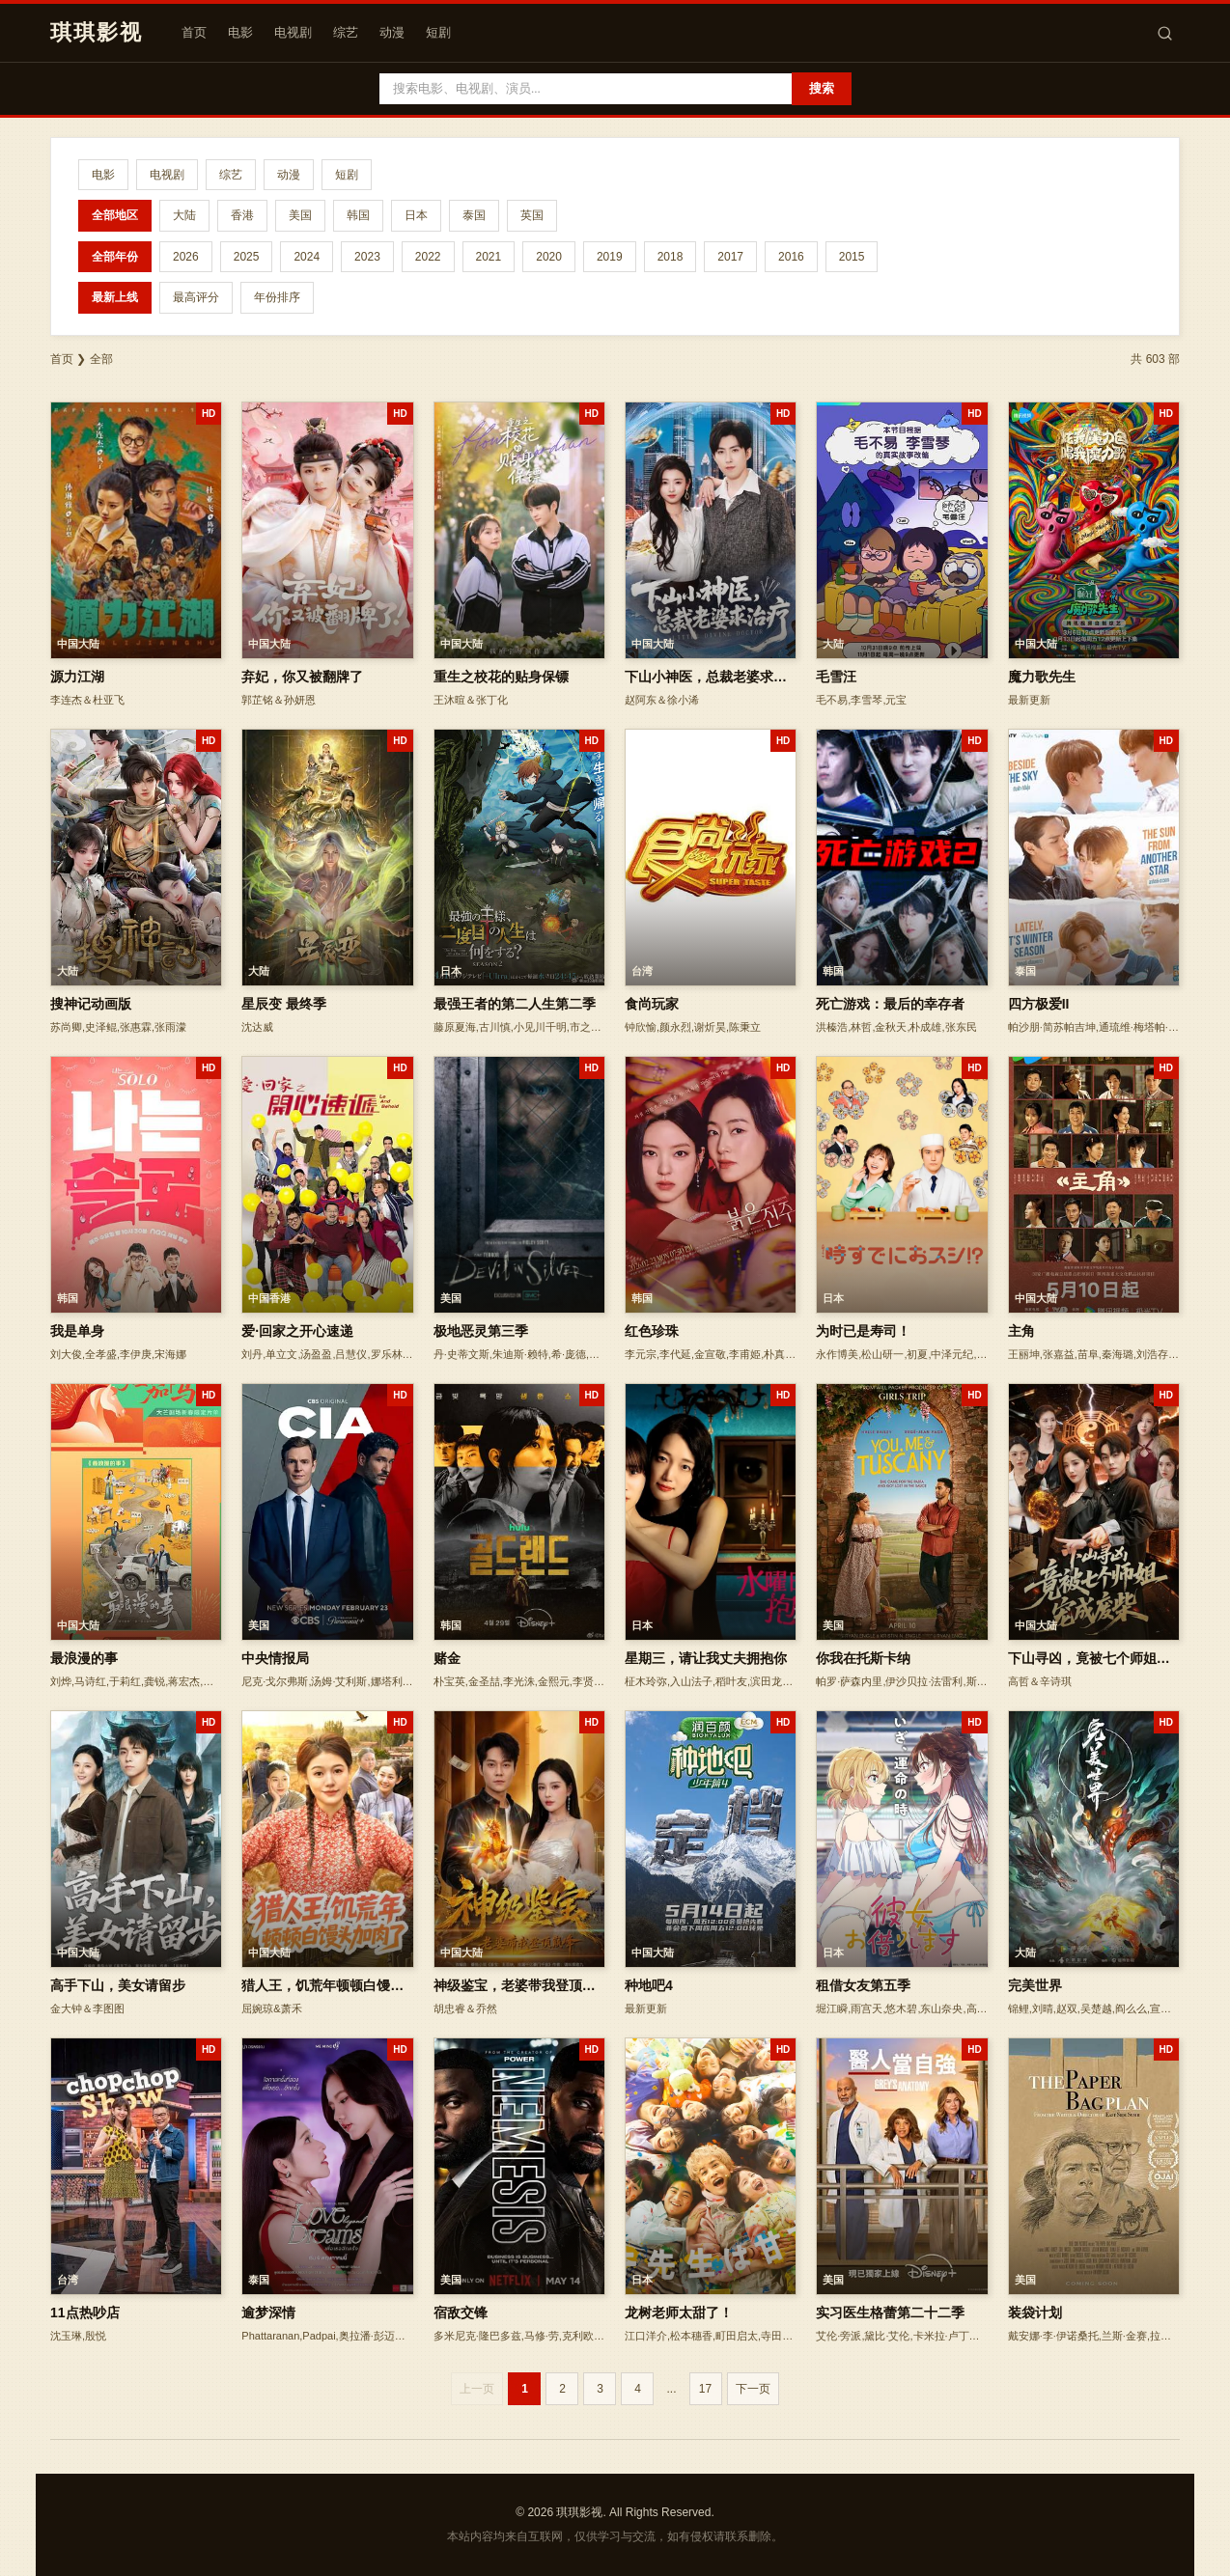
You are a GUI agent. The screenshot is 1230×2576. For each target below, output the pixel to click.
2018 (670, 256)
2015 (852, 256)
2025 (247, 256)
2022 (428, 256)
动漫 (392, 32)
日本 (416, 215)
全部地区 (115, 215)
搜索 (821, 88)
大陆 (184, 215)
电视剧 (293, 32)
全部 (101, 359)
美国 (300, 215)
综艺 (345, 32)
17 (705, 2389)
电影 (240, 32)
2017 (730, 256)
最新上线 (115, 297)
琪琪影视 (96, 32)
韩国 (358, 215)
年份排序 (277, 297)
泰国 (474, 215)
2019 (610, 256)
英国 (532, 215)
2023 (367, 256)
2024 (307, 256)
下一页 (753, 2389)
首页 (194, 32)
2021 (489, 256)
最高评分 (196, 297)
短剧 (438, 32)
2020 (549, 256)
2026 (186, 256)
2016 (791, 256)
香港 (242, 215)
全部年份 (115, 256)
